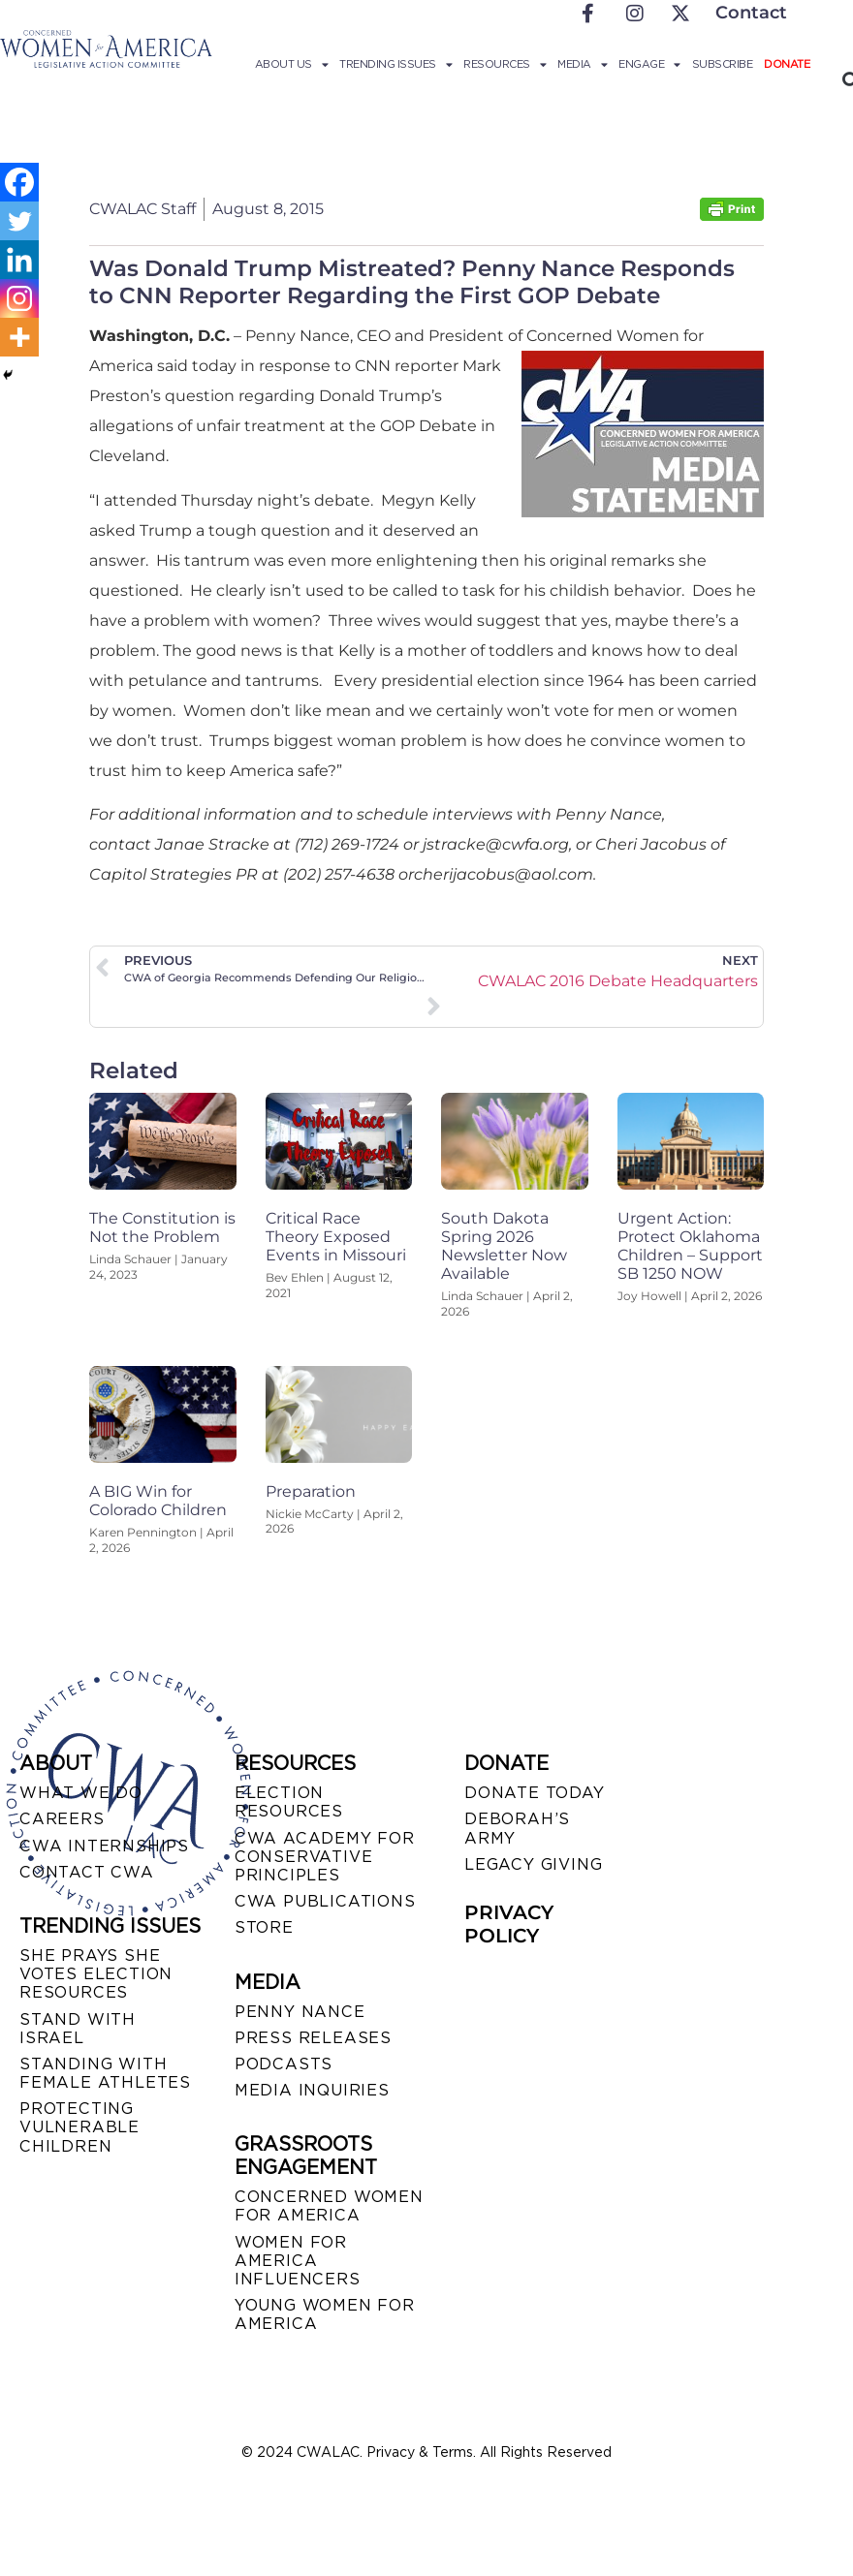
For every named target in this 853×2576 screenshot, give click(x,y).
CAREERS (62, 1819)
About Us (292, 64)
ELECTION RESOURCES (289, 1802)
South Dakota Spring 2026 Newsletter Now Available (504, 1246)
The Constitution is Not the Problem (162, 1227)
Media (582, 64)
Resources (504, 64)
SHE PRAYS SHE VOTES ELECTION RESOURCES (96, 1974)
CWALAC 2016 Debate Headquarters (618, 981)
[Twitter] (19, 221)
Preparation (311, 1491)
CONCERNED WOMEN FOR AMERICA (329, 2206)
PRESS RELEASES (313, 2038)
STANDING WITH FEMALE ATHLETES (105, 2073)
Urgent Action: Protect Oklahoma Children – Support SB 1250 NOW (690, 1246)
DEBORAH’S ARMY (517, 1828)
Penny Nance (300, 2011)
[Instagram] (19, 298)
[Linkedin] (19, 259)
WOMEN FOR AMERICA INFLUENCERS (298, 2260)
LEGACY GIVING (533, 1864)
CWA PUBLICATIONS (325, 1901)
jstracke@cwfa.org (496, 844)
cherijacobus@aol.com (503, 874)
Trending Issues (395, 64)
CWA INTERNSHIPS (104, 1846)
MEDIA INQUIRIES (312, 2090)
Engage (649, 64)
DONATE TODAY (534, 1793)
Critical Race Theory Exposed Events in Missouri (336, 1236)
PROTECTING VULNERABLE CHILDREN (79, 2127)
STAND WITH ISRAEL (77, 2028)
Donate (786, 64)
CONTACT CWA (86, 1872)
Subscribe (722, 64)
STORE (264, 1927)
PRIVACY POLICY (508, 1924)
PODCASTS (283, 2064)
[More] (19, 337)
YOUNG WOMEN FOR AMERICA (325, 2314)
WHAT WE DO (80, 1793)
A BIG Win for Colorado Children (158, 1500)
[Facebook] (19, 182)
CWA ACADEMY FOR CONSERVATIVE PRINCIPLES (325, 1856)
